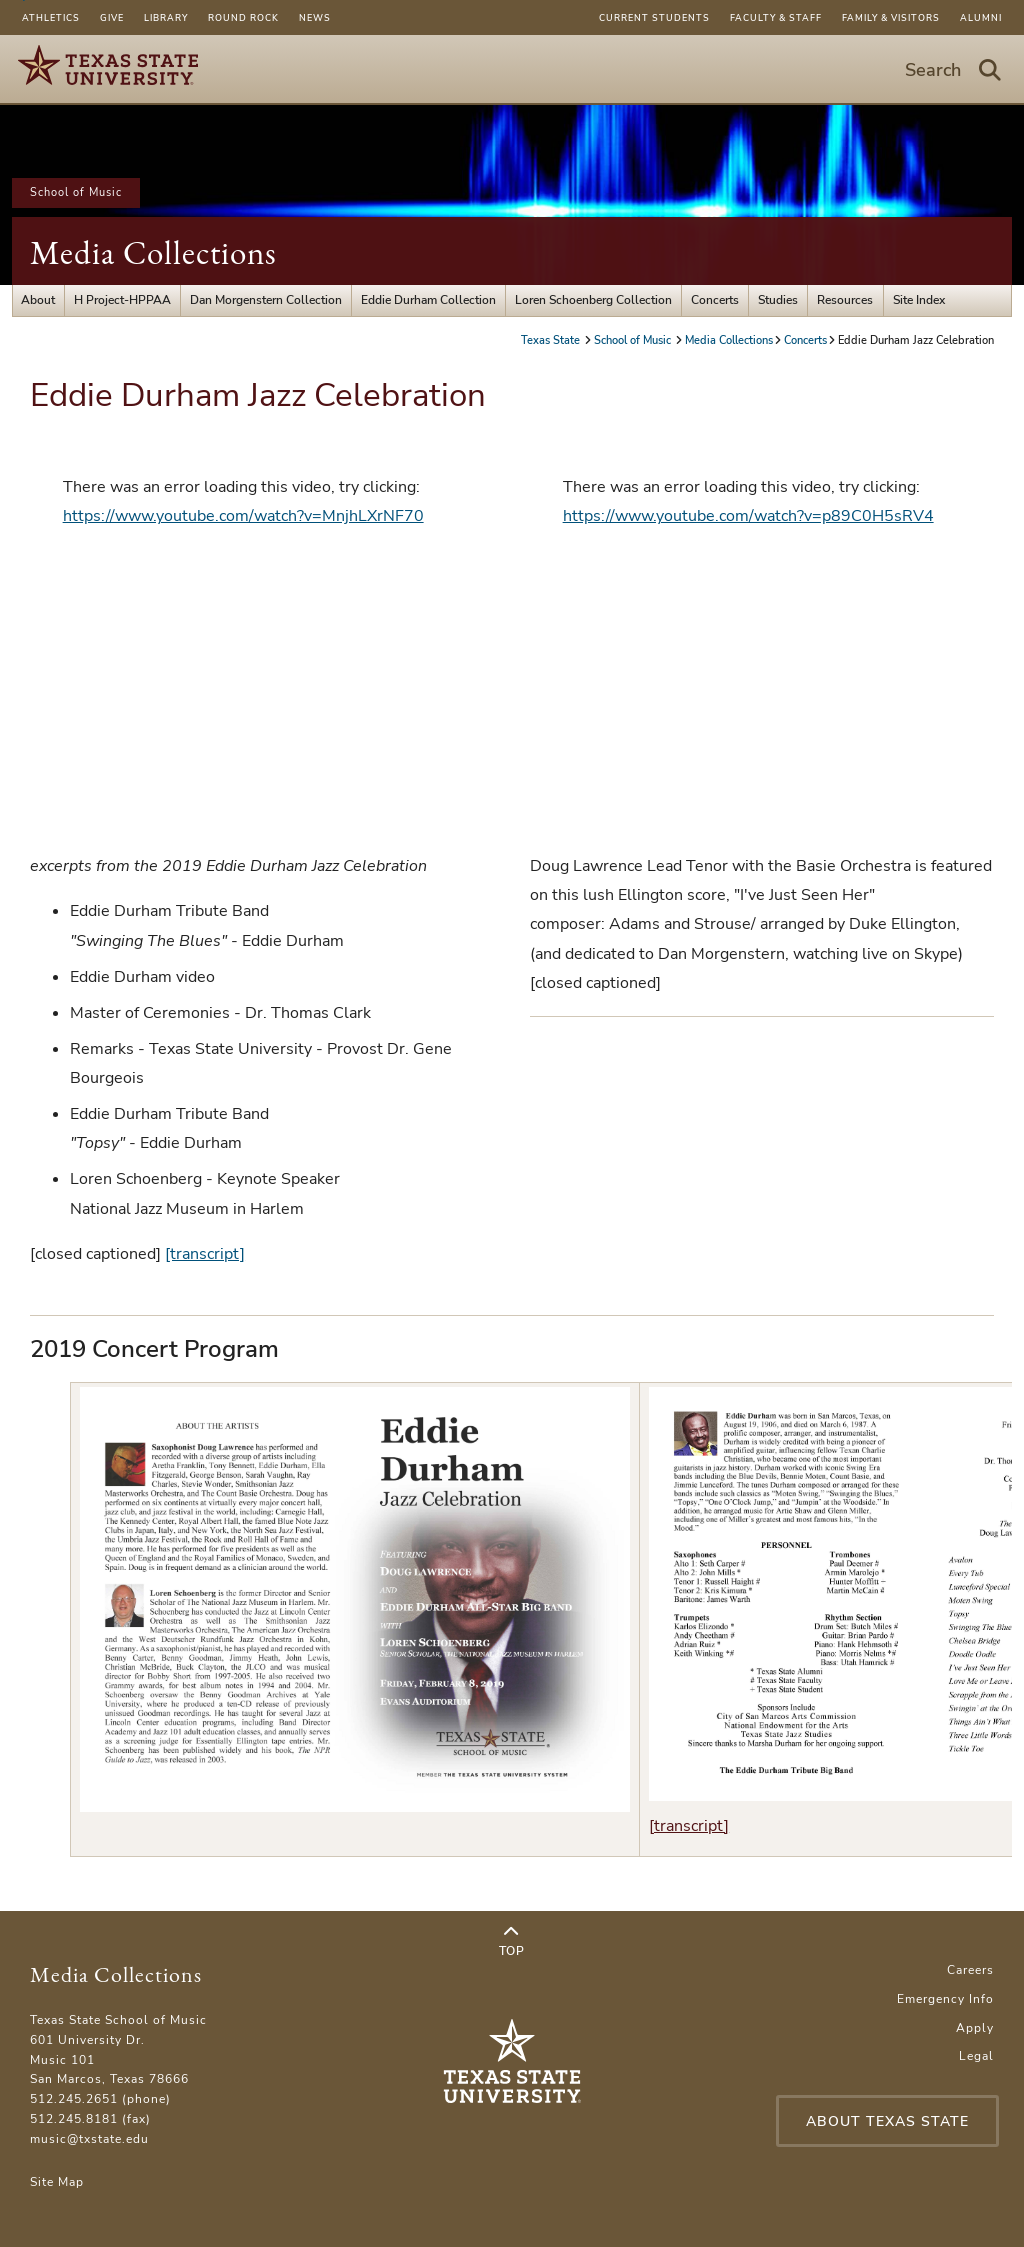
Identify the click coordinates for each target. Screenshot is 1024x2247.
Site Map (57, 2182)
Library (166, 18)
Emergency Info (945, 1999)
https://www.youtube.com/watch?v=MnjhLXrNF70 (243, 516)
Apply (975, 2028)
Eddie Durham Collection (428, 300)
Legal (976, 2056)
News (315, 18)
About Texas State (887, 2121)
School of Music (76, 192)
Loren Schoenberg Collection (593, 300)
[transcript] (205, 1254)
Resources (845, 300)
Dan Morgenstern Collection (266, 300)
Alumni (981, 18)
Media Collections (153, 252)
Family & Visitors (891, 18)
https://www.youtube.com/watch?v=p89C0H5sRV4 (748, 516)
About (38, 300)
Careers (970, 1970)
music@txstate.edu (89, 2139)
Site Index (919, 300)
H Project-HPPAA (122, 300)
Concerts (715, 300)
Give (112, 18)
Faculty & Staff (776, 18)
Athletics (51, 18)
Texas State (552, 340)
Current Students (654, 18)
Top (512, 1942)
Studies (778, 300)
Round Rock (243, 18)
